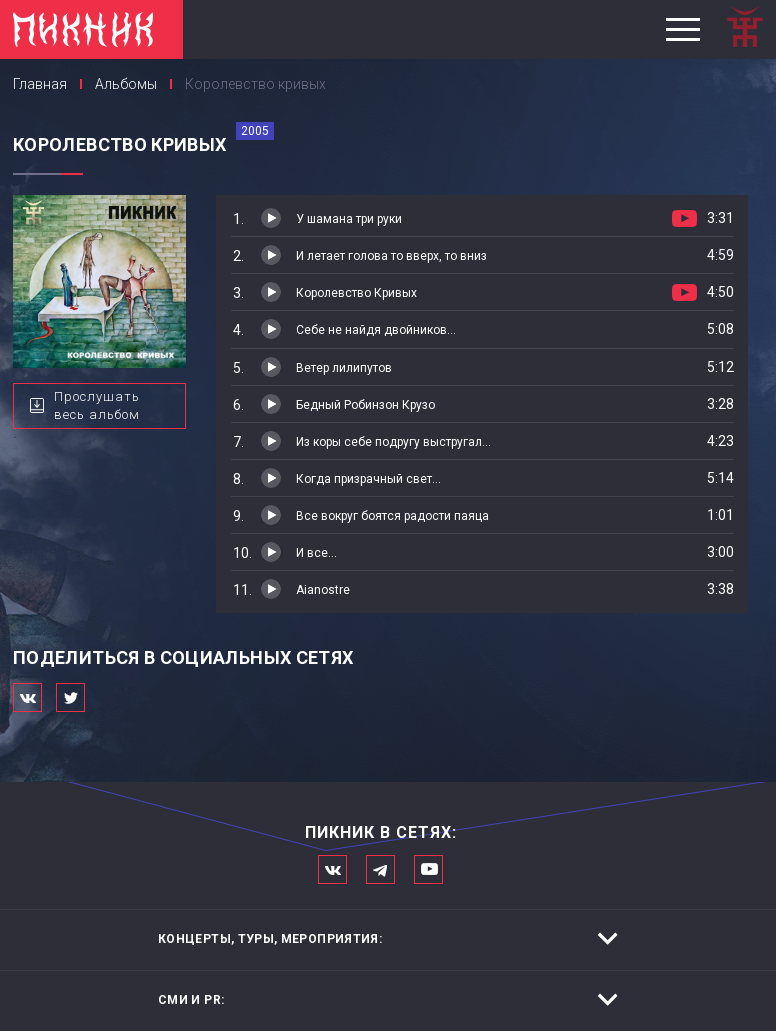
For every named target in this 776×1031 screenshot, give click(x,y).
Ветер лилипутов (344, 368)
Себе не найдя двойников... (376, 330)
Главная (40, 84)
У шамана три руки (349, 219)
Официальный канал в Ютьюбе (428, 869)
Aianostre (323, 590)
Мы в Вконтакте (332, 869)
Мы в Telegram (380, 869)
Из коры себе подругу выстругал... (393, 442)
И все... (316, 553)
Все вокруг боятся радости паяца (392, 516)
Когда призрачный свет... (368, 479)
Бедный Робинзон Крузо (365, 405)
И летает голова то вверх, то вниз (391, 256)
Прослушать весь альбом (97, 406)
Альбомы (126, 84)
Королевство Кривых (356, 293)
